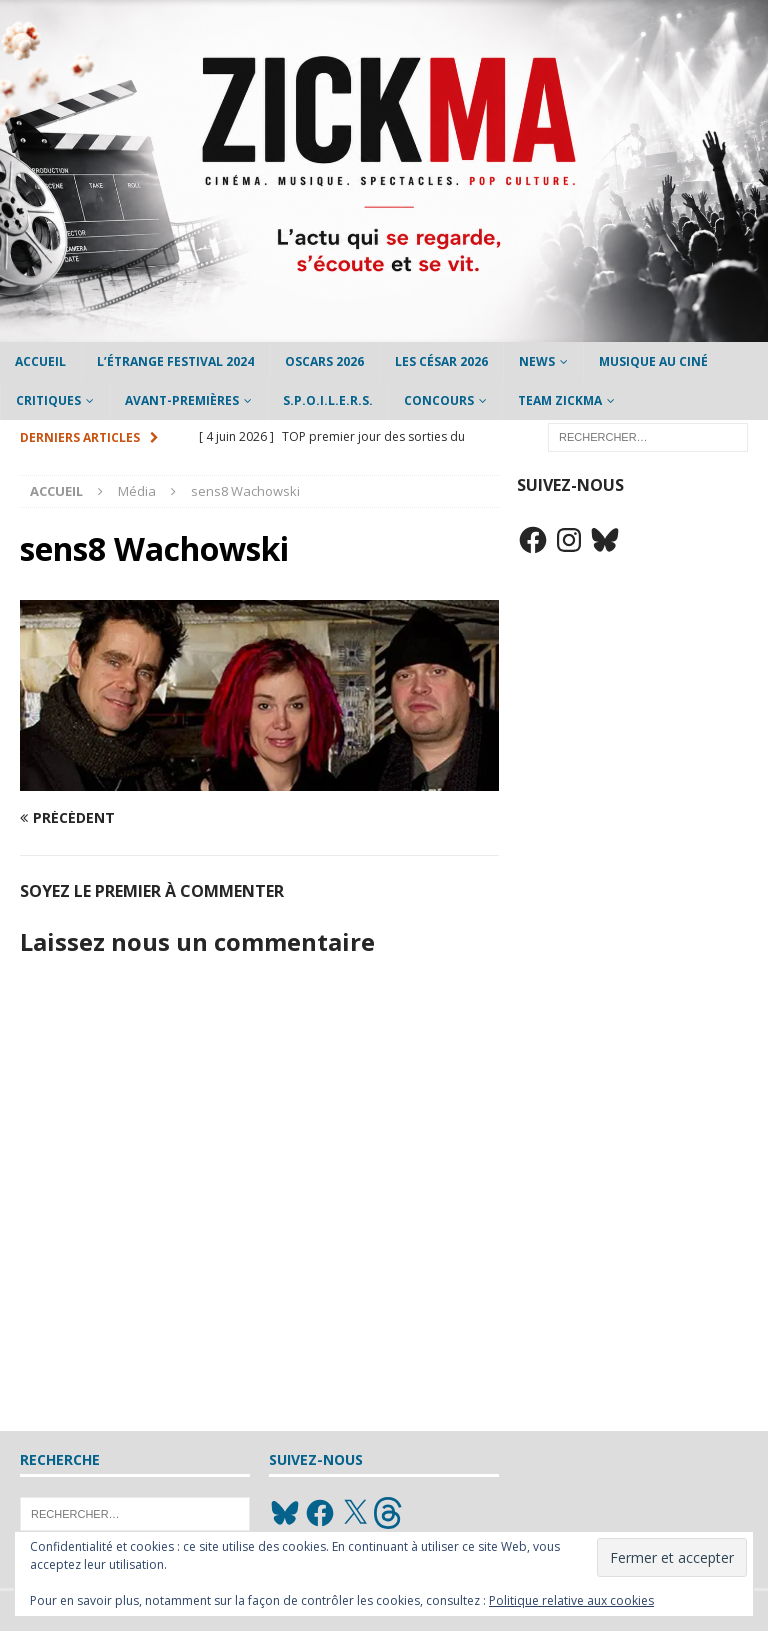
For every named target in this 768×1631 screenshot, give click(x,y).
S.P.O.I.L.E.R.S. (328, 400)
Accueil (40, 361)
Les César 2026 (441, 361)
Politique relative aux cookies (571, 1600)
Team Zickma (560, 400)
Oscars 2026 (324, 361)
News (537, 361)
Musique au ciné (653, 361)
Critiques (48, 400)
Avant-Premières (182, 400)
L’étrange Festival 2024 (175, 361)
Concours (439, 400)
